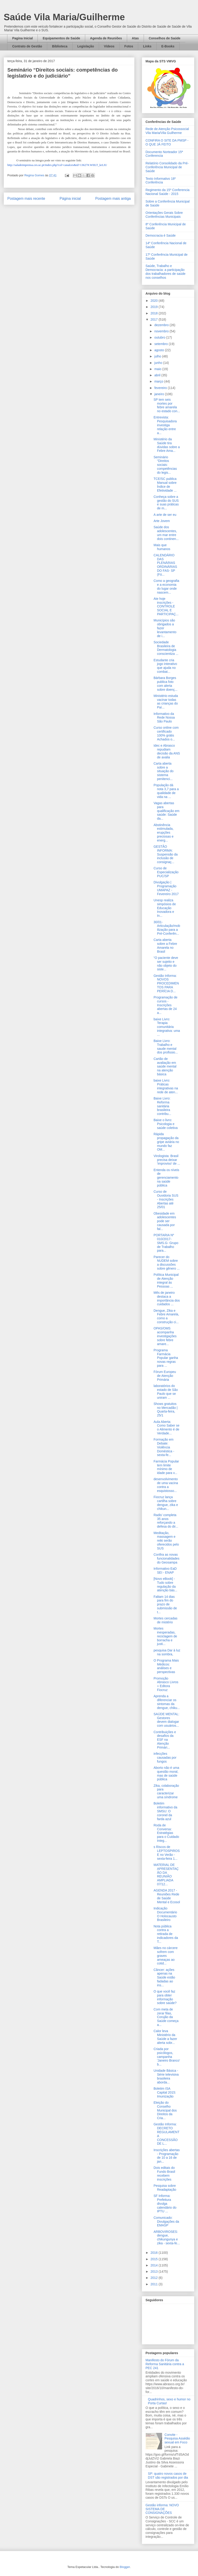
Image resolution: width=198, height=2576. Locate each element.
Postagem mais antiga (113, 198)
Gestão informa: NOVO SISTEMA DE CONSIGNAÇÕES (162, 2509)
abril (157, 375)
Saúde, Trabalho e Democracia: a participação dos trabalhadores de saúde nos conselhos (166, 271)
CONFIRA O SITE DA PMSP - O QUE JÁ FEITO (167, 142)
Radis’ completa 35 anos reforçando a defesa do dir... (166, 1520)
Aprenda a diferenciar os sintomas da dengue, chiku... (167, 1701)
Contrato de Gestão (27, 46)
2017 (155, 319)
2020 (155, 300)
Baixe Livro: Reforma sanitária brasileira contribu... (162, 1106)
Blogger (125, 2567)
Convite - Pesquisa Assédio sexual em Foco (177, 2438)
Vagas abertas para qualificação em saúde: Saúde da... (166, 810)
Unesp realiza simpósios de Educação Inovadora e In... (165, 907)
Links (147, 46)
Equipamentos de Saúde (61, 38)
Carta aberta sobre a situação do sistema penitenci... (164, 771)
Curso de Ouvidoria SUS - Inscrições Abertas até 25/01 (166, 1199)
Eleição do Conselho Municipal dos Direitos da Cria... (165, 2110)
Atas (135, 38)
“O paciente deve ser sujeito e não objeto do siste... (166, 963)
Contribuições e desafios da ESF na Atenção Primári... (165, 1739)
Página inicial (70, 198)
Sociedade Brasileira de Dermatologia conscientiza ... (166, 648)
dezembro (161, 325)
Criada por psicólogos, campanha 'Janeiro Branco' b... (167, 2056)
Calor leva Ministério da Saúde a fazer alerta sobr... (165, 2036)
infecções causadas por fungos (165, 1757)
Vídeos (109, 46)
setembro (161, 344)
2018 (155, 313)
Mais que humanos (162, 547)
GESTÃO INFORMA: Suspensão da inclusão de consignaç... (166, 854)
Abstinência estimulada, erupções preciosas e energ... (164, 832)
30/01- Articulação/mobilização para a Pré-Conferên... (167, 927)
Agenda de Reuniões (106, 38)
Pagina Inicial (22, 38)
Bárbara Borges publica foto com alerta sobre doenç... (166, 683)
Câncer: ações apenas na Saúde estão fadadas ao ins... (164, 1977)
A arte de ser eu (165, 514)
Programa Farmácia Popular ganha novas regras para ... (166, 1357)
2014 (155, 2265)
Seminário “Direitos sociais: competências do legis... (165, 464)
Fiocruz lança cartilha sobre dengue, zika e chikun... (166, 1502)
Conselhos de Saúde (165, 38)
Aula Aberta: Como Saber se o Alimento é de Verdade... (166, 1427)
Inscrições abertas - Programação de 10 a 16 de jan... (167, 2155)
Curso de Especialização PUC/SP (166, 872)
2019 (155, 307)
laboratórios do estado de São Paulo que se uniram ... (166, 1391)
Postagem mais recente (26, 198)
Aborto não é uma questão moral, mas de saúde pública (166, 1773)
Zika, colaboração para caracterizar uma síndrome (166, 1791)
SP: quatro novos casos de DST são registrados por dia (168, 2475)
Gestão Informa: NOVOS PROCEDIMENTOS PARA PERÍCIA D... (166, 983)
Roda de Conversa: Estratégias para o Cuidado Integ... (166, 1832)
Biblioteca (59, 46)
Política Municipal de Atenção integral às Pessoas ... (166, 1280)
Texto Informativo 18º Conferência (161, 180)
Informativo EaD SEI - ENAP (165, 1570)
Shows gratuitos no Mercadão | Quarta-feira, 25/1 (166, 1409)
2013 (155, 2271)
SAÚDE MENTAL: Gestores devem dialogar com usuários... (166, 1719)
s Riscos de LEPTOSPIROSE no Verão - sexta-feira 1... (167, 1852)
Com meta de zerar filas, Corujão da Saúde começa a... (166, 2017)
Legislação (85, 46)
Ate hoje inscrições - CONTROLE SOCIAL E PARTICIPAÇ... (166, 606)
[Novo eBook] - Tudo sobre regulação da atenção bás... (165, 1584)
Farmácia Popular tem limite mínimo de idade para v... (166, 1467)
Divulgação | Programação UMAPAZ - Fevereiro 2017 (166, 888)
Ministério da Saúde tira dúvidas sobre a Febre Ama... (167, 445)
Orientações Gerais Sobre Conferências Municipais (164, 214)
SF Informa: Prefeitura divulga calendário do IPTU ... (165, 2203)
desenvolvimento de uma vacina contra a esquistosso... (166, 1484)
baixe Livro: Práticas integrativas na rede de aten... (166, 1086)
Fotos (128, 46)
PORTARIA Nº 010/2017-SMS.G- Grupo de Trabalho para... (166, 1242)
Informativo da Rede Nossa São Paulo (164, 717)
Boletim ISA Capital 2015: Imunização (165, 2092)
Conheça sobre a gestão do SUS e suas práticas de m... (166, 502)
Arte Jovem (162, 521)
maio (158, 369)
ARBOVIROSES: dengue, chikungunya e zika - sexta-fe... (167, 2237)
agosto (159, 350)
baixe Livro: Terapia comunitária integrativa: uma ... (167, 1026)
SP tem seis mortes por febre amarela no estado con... (167, 405)
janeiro (159, 394)
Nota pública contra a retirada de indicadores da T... (166, 1934)
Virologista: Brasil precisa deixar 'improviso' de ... (167, 1160)
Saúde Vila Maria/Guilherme (64, 17)
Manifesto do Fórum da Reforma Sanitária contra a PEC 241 (165, 2364)
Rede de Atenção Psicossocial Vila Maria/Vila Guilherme (167, 131)
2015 (155, 2259)
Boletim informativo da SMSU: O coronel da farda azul (165, 1811)
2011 (155, 2284)
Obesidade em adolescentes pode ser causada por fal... (165, 1221)
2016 (155, 2252)
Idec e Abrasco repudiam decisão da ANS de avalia (167, 751)
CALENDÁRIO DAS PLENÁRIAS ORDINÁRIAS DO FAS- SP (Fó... (165, 564)
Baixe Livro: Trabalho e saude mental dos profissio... (166, 1046)
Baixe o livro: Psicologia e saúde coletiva (166, 1124)
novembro (161, 331)
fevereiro (161, 388)
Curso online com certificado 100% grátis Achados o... (166, 733)
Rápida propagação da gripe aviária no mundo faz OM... (166, 1141)
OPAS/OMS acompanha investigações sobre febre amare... (165, 1336)
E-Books (168, 46)
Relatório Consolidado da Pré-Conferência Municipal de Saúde (167, 167)
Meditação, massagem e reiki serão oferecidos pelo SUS (166, 1540)
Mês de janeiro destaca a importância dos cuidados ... (167, 1298)
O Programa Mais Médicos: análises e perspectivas (166, 1666)
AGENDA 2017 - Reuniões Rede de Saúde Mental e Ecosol (167, 1896)
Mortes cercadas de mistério (165, 1620)
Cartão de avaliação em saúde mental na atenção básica (165, 1066)
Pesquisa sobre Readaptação (165, 2187)
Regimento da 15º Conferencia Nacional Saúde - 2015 (167, 192)
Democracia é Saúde (161, 235)
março (159, 381)
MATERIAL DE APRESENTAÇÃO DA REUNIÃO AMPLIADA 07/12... (166, 1874)
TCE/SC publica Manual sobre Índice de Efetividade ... (165, 484)
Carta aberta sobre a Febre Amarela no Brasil (165, 945)
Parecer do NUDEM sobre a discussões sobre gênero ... (167, 1262)
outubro (160, 337)
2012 (155, 2278)
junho (158, 363)
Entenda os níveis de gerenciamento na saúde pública (166, 1177)
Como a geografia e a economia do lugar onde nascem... (166, 586)
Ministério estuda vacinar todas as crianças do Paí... (166, 701)
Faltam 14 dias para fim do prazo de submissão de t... (165, 1604)
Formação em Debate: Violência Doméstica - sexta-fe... (164, 1447)
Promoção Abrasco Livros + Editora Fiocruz (166, 1684)
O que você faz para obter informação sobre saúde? (165, 1997)
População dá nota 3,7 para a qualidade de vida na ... (166, 790)
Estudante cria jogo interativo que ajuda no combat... (165, 665)
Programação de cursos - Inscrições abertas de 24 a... (166, 1005)
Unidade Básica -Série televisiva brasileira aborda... (166, 2076)
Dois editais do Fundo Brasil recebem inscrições (164, 2173)
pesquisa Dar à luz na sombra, (167, 1652)
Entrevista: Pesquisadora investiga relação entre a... (165, 425)
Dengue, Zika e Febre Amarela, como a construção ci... (166, 1316)
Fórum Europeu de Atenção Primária (165, 1375)
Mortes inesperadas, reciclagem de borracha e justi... (165, 1636)
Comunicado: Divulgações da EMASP (166, 2221)
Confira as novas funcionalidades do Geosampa (166, 1558)
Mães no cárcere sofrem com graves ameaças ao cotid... (166, 1955)
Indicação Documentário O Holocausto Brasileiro (165, 1914)
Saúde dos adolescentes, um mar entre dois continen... (166, 532)
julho (158, 356)
